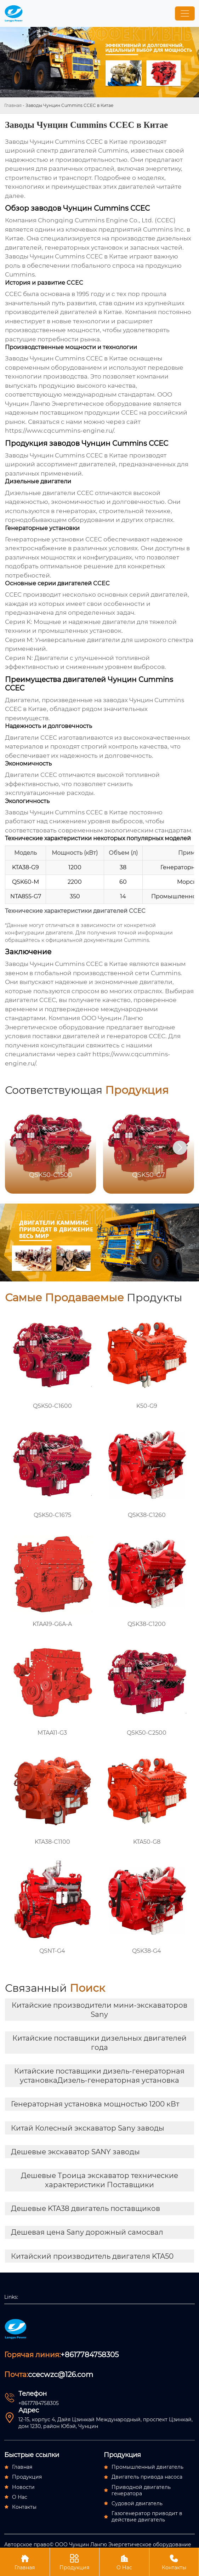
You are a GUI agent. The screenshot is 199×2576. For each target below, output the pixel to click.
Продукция (75, 2561)
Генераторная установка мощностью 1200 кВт (95, 2104)
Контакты (174, 2561)
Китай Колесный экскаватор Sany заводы (87, 2128)
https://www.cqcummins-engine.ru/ (59, 430)
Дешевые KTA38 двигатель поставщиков (85, 2208)
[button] (180, 1148)
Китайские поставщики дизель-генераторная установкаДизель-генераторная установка (99, 2076)
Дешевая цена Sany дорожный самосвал (87, 2232)
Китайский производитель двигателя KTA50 (92, 2256)
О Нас (124, 2561)
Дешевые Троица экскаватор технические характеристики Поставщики (99, 2180)
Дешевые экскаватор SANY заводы (75, 2152)
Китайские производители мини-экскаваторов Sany (99, 2010)
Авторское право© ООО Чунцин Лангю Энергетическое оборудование (97, 2544)
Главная (13, 105)
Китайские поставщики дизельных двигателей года (99, 2043)
